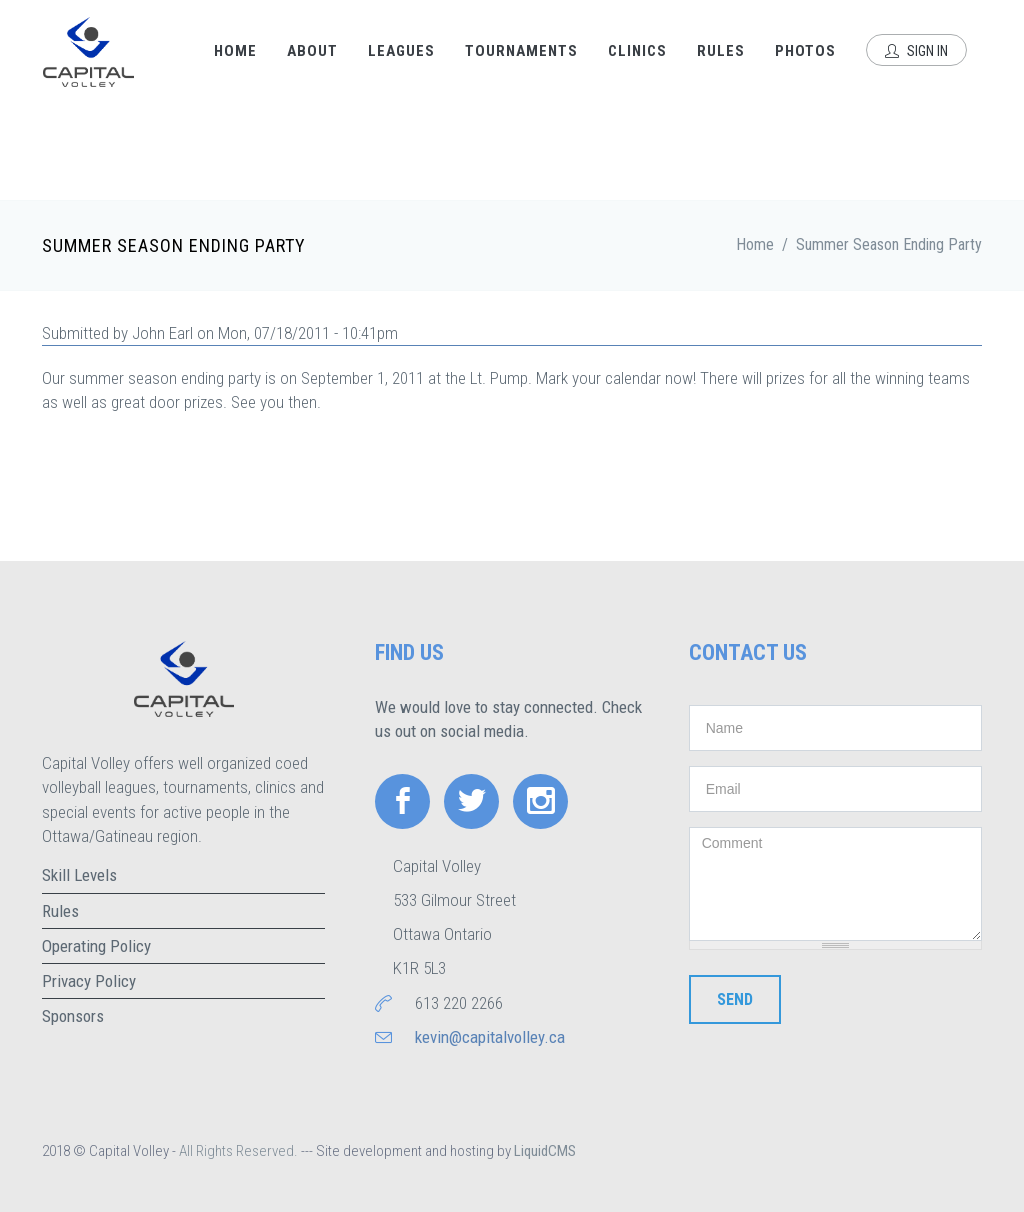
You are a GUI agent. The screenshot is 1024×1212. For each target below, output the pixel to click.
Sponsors (73, 1016)
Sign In (916, 51)
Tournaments (521, 51)
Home (235, 51)
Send (735, 999)
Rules (721, 51)
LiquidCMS (545, 1151)
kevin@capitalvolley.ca (490, 1037)
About (312, 51)
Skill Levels (79, 875)
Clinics (637, 51)
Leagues (401, 51)
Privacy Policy (89, 981)
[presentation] (841, 1093)
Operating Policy (96, 946)
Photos (805, 51)
